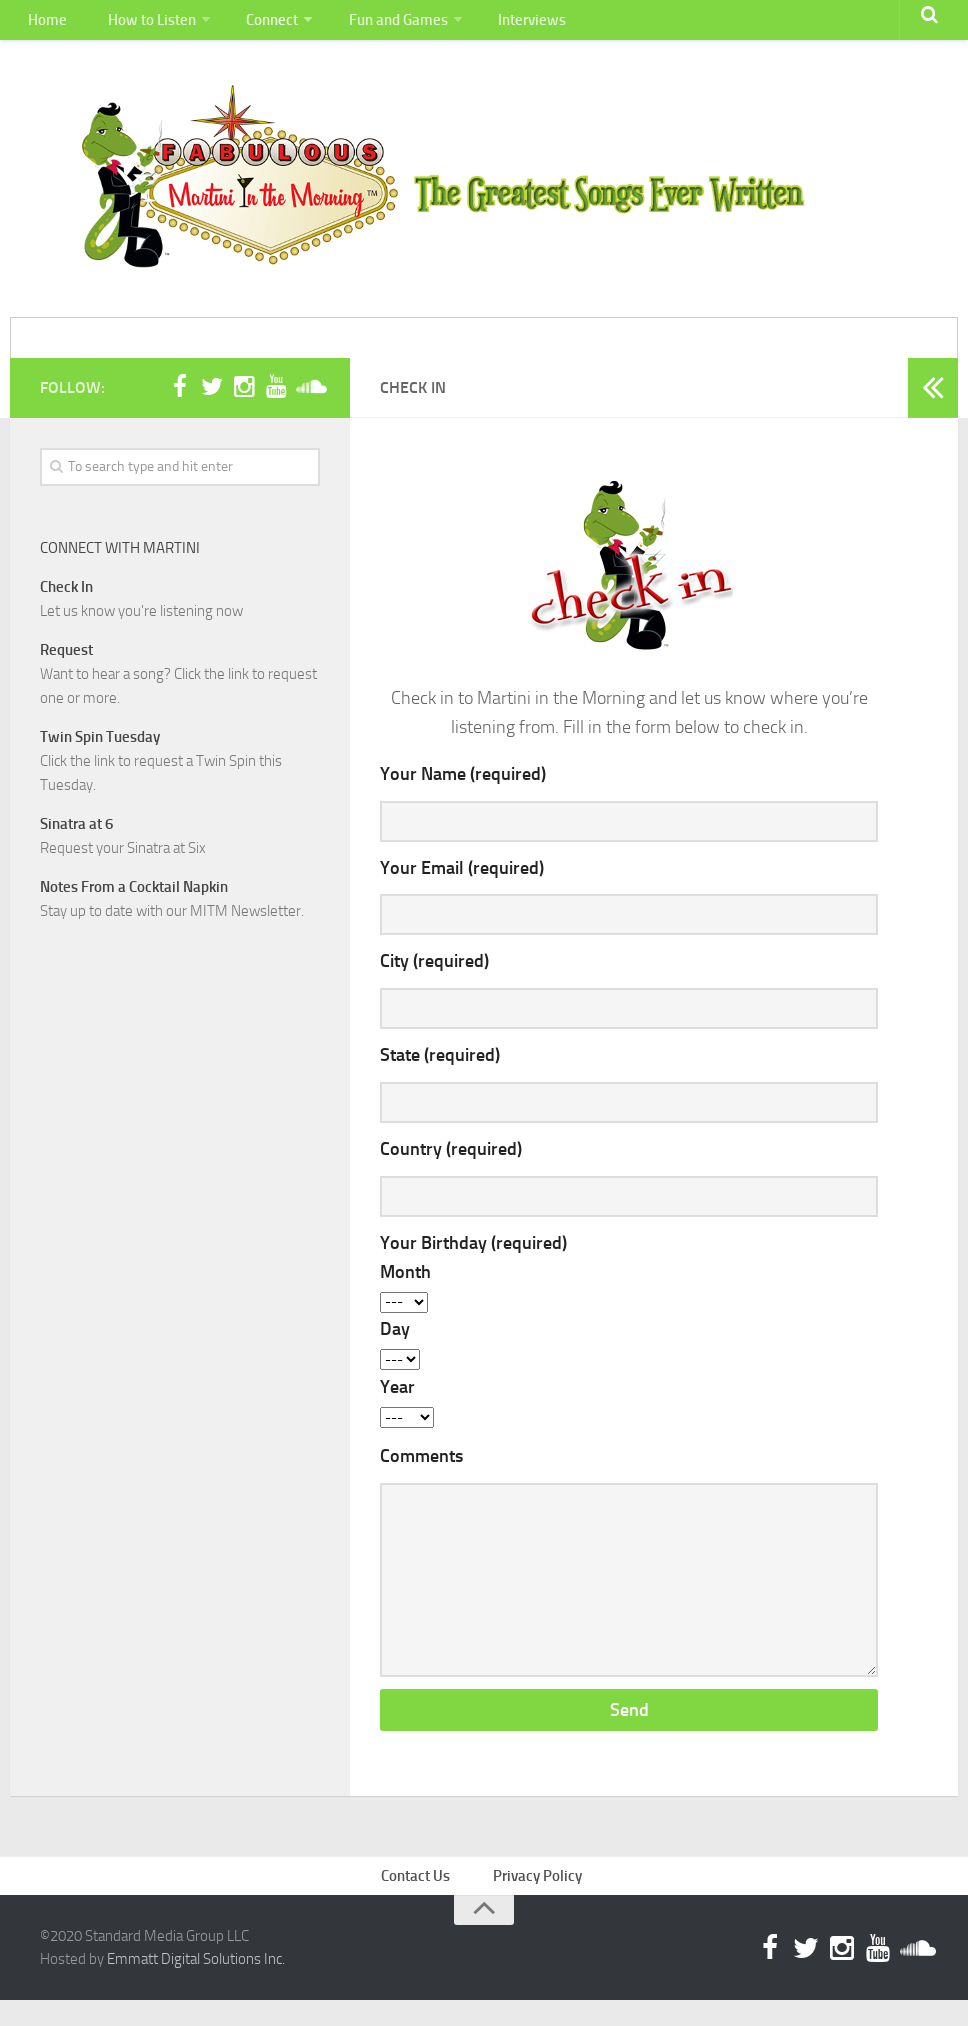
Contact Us (421, 1898)
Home (44, 24)
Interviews (507, 24)
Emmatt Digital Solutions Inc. (196, 1984)
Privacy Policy (539, 1898)
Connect (256, 24)
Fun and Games (378, 24)
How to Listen (139, 24)
